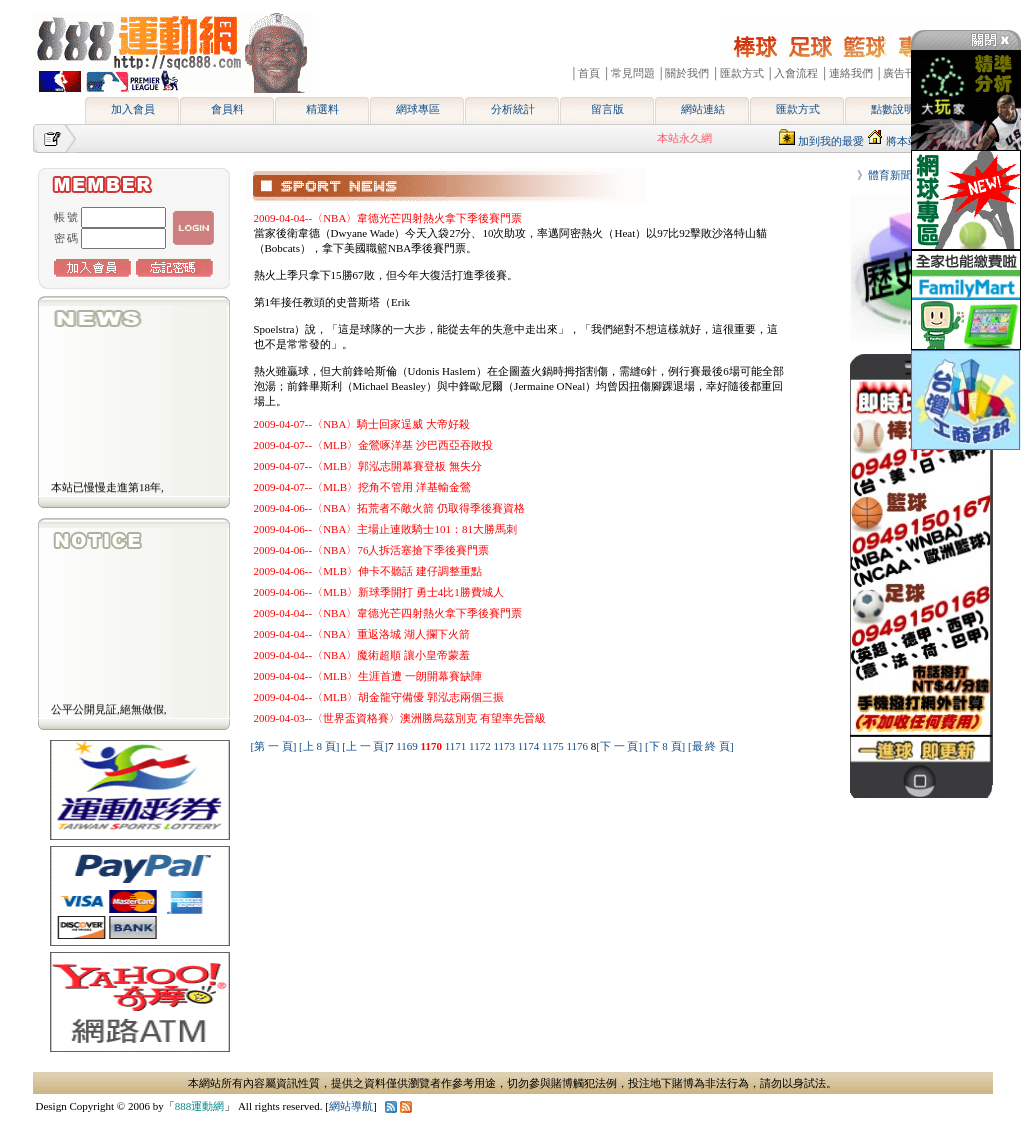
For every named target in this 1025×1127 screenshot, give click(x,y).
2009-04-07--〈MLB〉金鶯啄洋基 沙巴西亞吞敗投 (373, 445)
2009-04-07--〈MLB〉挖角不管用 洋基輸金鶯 (362, 487)
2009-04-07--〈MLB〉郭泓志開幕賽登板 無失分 (368, 466)
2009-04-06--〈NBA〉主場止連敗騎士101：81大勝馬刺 (385, 529)
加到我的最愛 (831, 141)
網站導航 (351, 1106)
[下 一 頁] (619, 746)
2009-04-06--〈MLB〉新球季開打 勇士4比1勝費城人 (379, 592)
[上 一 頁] (365, 746)
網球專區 (418, 109)
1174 (530, 746)
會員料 (227, 109)
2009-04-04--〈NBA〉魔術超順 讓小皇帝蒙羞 (362, 655)
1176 (578, 746)
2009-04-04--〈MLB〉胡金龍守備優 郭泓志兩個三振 (379, 697)
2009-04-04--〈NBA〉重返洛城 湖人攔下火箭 (362, 634)
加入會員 (133, 109)
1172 (481, 746)
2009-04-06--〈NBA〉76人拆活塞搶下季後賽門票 (372, 550)
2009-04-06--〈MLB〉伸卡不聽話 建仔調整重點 (368, 571)
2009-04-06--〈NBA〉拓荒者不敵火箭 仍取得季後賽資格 (390, 508)
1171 (457, 746)
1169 (408, 746)
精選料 (322, 109)
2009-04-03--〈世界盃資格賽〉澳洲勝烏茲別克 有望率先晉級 (400, 718)
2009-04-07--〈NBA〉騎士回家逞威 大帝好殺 (362, 424)
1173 (505, 746)
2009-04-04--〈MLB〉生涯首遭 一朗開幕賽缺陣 (368, 676)
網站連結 (703, 109)
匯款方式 (798, 109)
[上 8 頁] (319, 746)
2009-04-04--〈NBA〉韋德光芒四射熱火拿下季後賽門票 (388, 218)
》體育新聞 (879, 175)
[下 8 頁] (665, 746)
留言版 (607, 109)
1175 (554, 746)
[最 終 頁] (711, 746)
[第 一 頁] (274, 746)
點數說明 (893, 109)
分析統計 (513, 109)
